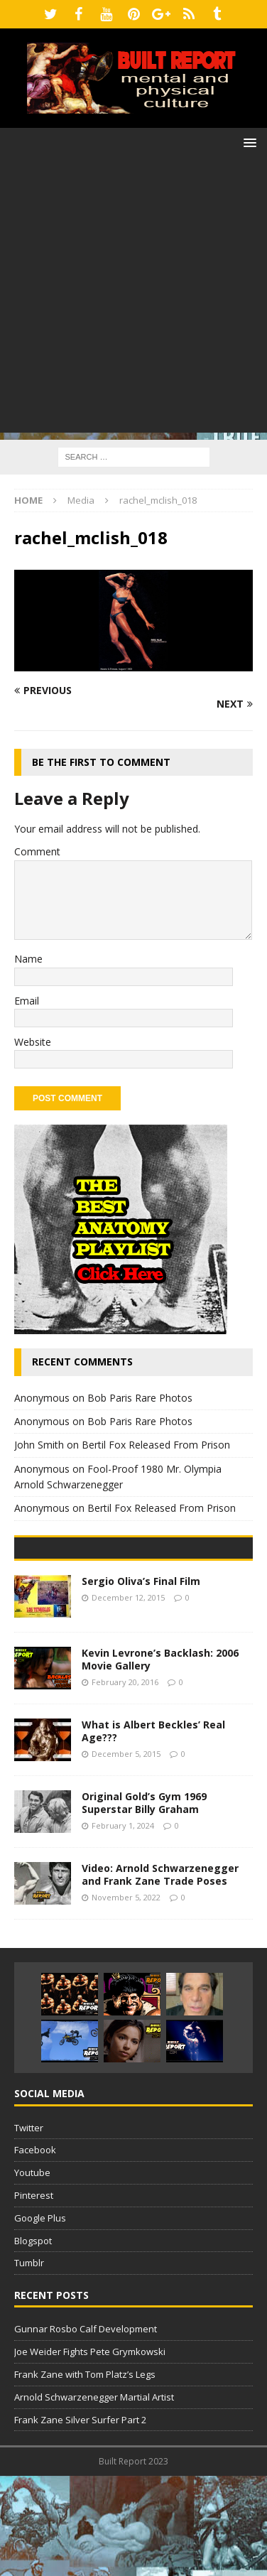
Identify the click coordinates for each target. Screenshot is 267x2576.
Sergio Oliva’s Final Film (141, 1681)
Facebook (35, 2250)
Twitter (28, 2227)
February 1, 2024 (123, 1926)
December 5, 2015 (126, 1854)
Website (32, 1042)
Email (26, 1000)
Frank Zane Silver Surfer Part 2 (80, 2519)
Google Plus (40, 2318)
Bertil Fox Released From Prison (156, 1444)
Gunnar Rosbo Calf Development (85, 2429)
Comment (37, 851)
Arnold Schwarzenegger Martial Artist (94, 2497)
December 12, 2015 (128, 1697)
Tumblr (29, 2363)
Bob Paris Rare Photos (139, 1398)
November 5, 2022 (126, 1998)
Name (28, 958)
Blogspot (33, 2340)
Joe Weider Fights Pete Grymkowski (89, 2451)
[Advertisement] (133, 299)
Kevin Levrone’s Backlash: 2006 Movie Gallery (160, 1759)
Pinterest (33, 2295)
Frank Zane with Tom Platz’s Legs (85, 2474)
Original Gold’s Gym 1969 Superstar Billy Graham (144, 1903)
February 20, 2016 (125, 1782)
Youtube (32, 2273)
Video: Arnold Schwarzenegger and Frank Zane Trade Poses (160, 1974)
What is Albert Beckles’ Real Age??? (153, 1831)
